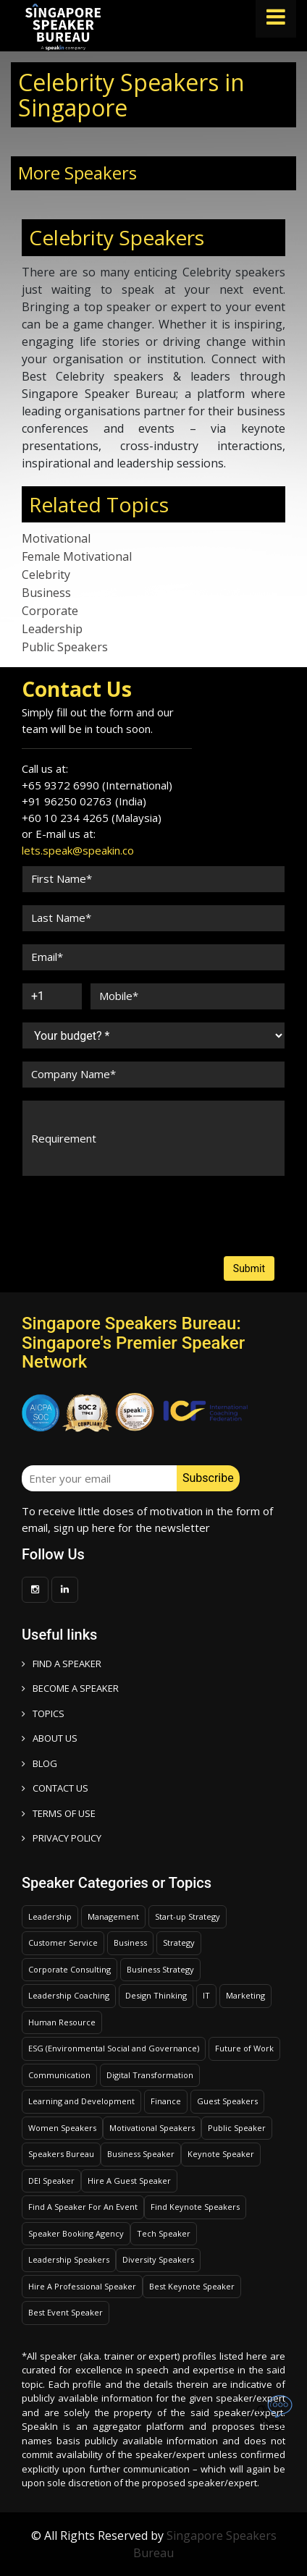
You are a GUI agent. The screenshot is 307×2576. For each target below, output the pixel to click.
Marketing (245, 1995)
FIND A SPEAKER (61, 1663)
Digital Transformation (149, 2074)
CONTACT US (55, 1788)
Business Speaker (140, 2153)
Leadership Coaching (68, 1995)
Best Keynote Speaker (192, 2286)
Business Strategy (160, 1969)
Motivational (56, 538)
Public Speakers (65, 647)
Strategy (179, 1942)
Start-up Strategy (187, 1916)
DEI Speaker (51, 2180)
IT (206, 1995)
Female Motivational (77, 556)
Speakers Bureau (61, 2153)
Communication (59, 2074)
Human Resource (62, 2022)
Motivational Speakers (152, 2127)
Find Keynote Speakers (195, 2206)
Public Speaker (237, 2127)
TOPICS (43, 1713)
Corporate (50, 611)
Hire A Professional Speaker (82, 2286)
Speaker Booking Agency (76, 2233)
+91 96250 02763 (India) (84, 801)
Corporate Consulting (69, 1969)
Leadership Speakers (68, 2259)
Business (46, 593)
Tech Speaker (163, 2233)
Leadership (52, 629)
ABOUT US (49, 1738)
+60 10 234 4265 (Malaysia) (91, 817)
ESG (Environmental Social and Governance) (113, 2048)
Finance (166, 2101)
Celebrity (46, 574)
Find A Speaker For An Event (83, 2206)
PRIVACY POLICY (61, 1837)
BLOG (39, 1763)
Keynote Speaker (221, 2153)
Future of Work (244, 2048)
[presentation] (77, 1202)
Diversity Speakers (158, 2259)
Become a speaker (70, 1688)
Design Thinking (156, 1995)
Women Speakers (62, 2127)
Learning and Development (81, 2101)
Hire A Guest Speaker (129, 2180)
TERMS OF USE (59, 1813)
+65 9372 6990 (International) (97, 785)
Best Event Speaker (65, 2312)
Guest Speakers (227, 2101)
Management (113, 1916)
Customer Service (63, 1942)
